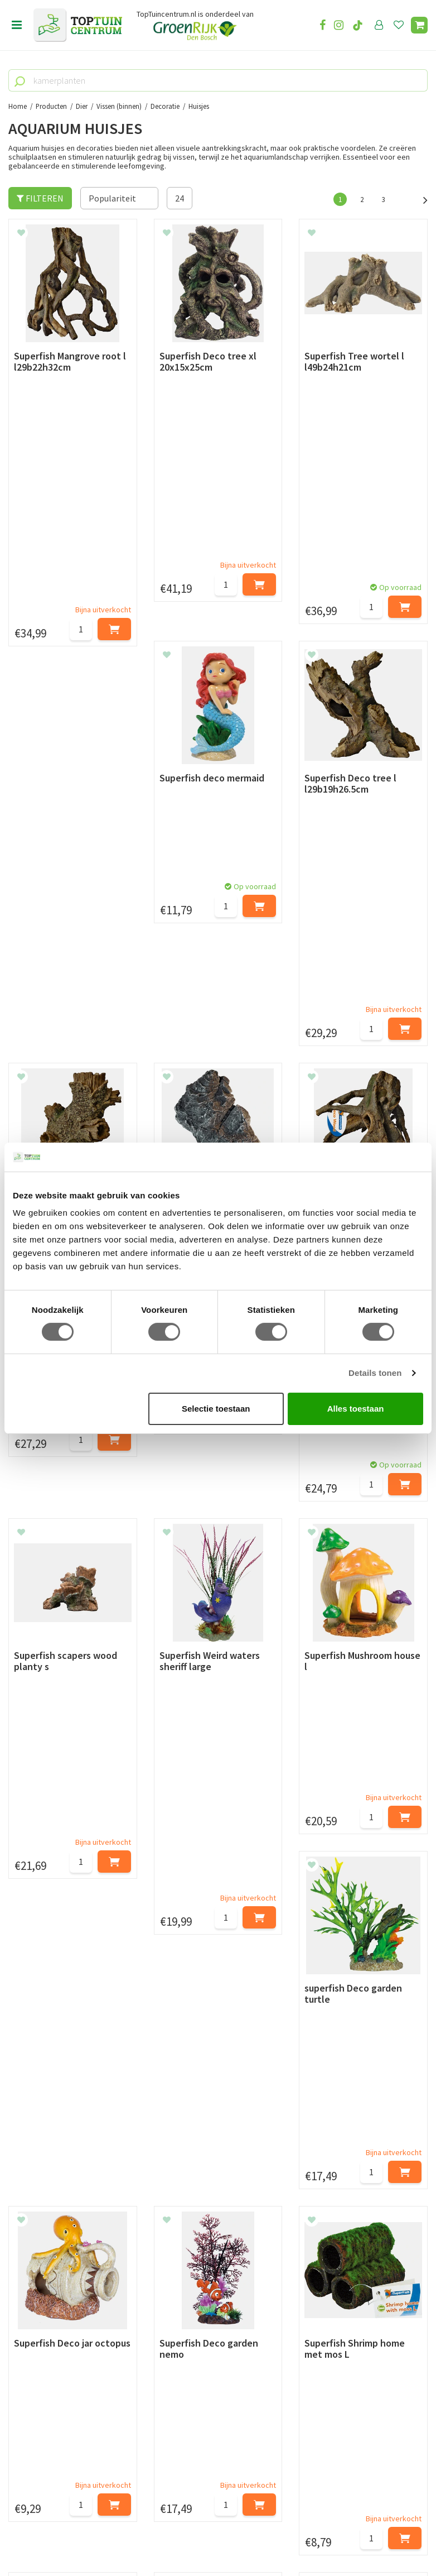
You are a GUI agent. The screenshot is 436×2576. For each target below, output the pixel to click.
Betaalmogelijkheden (49, 2149)
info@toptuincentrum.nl (70, 2450)
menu (16, 25)
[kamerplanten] (218, 80)
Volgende (419, 198)
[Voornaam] (60, 2078)
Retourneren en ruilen (50, 2174)
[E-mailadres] (292, 2078)
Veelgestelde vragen (47, 2226)
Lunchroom (30, 2275)
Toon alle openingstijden (202, 2238)
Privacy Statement (44, 2200)
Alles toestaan (355, 1408)
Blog (17, 2262)
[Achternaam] (167, 2078)
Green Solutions (214, 2536)
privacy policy (275, 2050)
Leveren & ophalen (43, 2162)
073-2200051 (46, 2417)
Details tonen (374, 1373)
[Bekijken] (419, 25)
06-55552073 (46, 2433)
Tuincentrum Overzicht (285, 2536)
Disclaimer (28, 2213)
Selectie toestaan (216, 1408)
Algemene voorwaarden (53, 2187)
